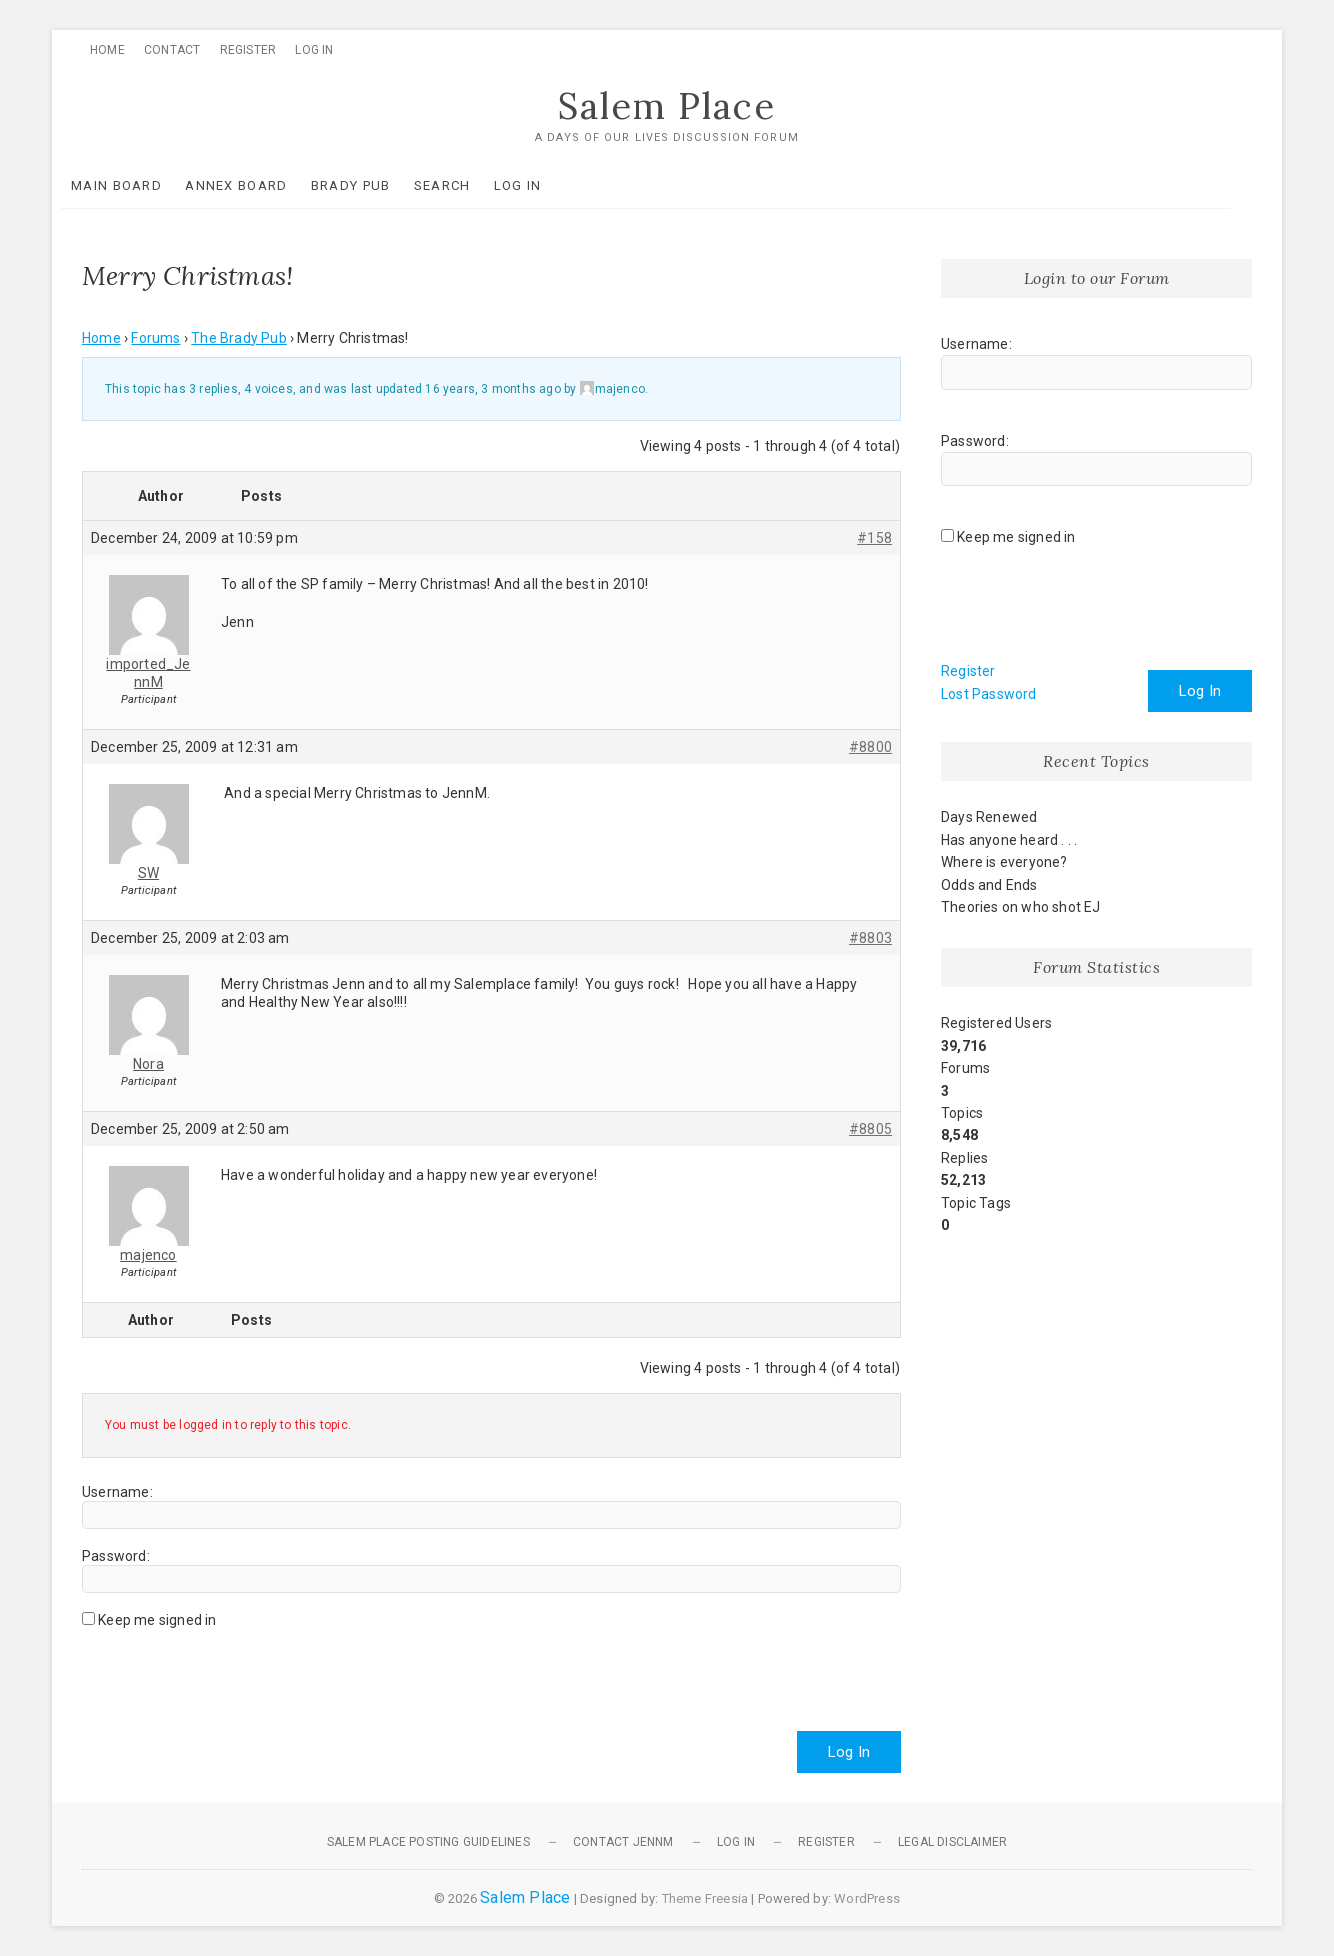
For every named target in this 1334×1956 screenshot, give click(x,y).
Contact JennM (623, 1842)
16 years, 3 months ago (492, 389)
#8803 (870, 938)
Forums (155, 338)
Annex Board (257, 185)
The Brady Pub (239, 338)
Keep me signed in (157, 1620)
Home (107, 50)
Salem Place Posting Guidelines (428, 1842)
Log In (314, 50)
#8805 (870, 1129)
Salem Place (667, 107)
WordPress (867, 1898)
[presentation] (234, 1672)
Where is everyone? (1004, 862)
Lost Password (989, 694)
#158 (874, 538)
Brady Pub (372, 185)
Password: (116, 1556)
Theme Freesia (705, 1898)
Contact (172, 50)
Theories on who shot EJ (1021, 907)
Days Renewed (989, 818)
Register (248, 50)
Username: (117, 1492)
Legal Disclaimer (952, 1842)
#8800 (870, 747)
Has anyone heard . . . (1009, 840)
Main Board (137, 185)
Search (463, 185)
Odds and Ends (989, 885)
